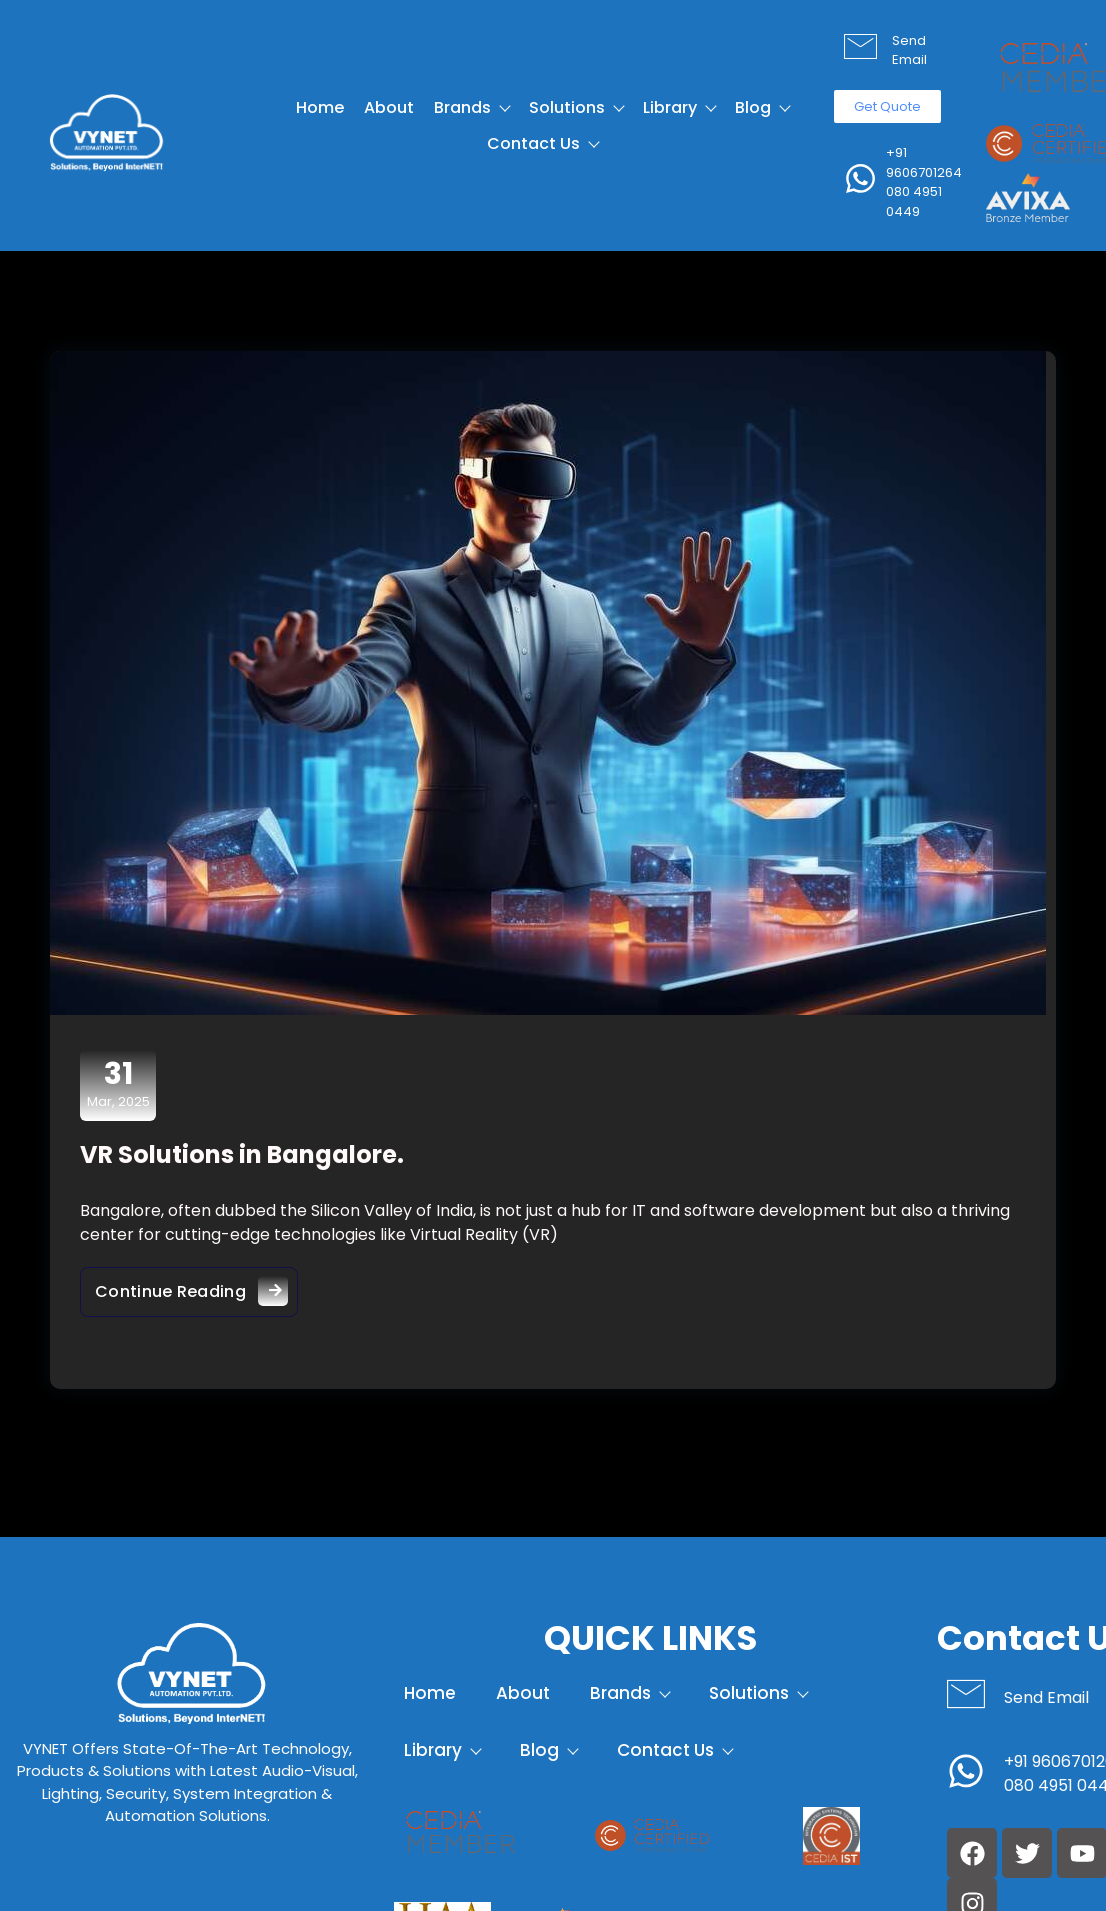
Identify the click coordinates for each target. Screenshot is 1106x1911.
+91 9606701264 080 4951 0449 (924, 182)
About (389, 107)
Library (679, 107)
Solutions (576, 107)
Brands (471, 107)
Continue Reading (196, 1286)
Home (320, 107)
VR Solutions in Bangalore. (242, 1154)
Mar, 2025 (118, 1084)
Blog (762, 107)
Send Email (909, 50)
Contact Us (542, 143)
